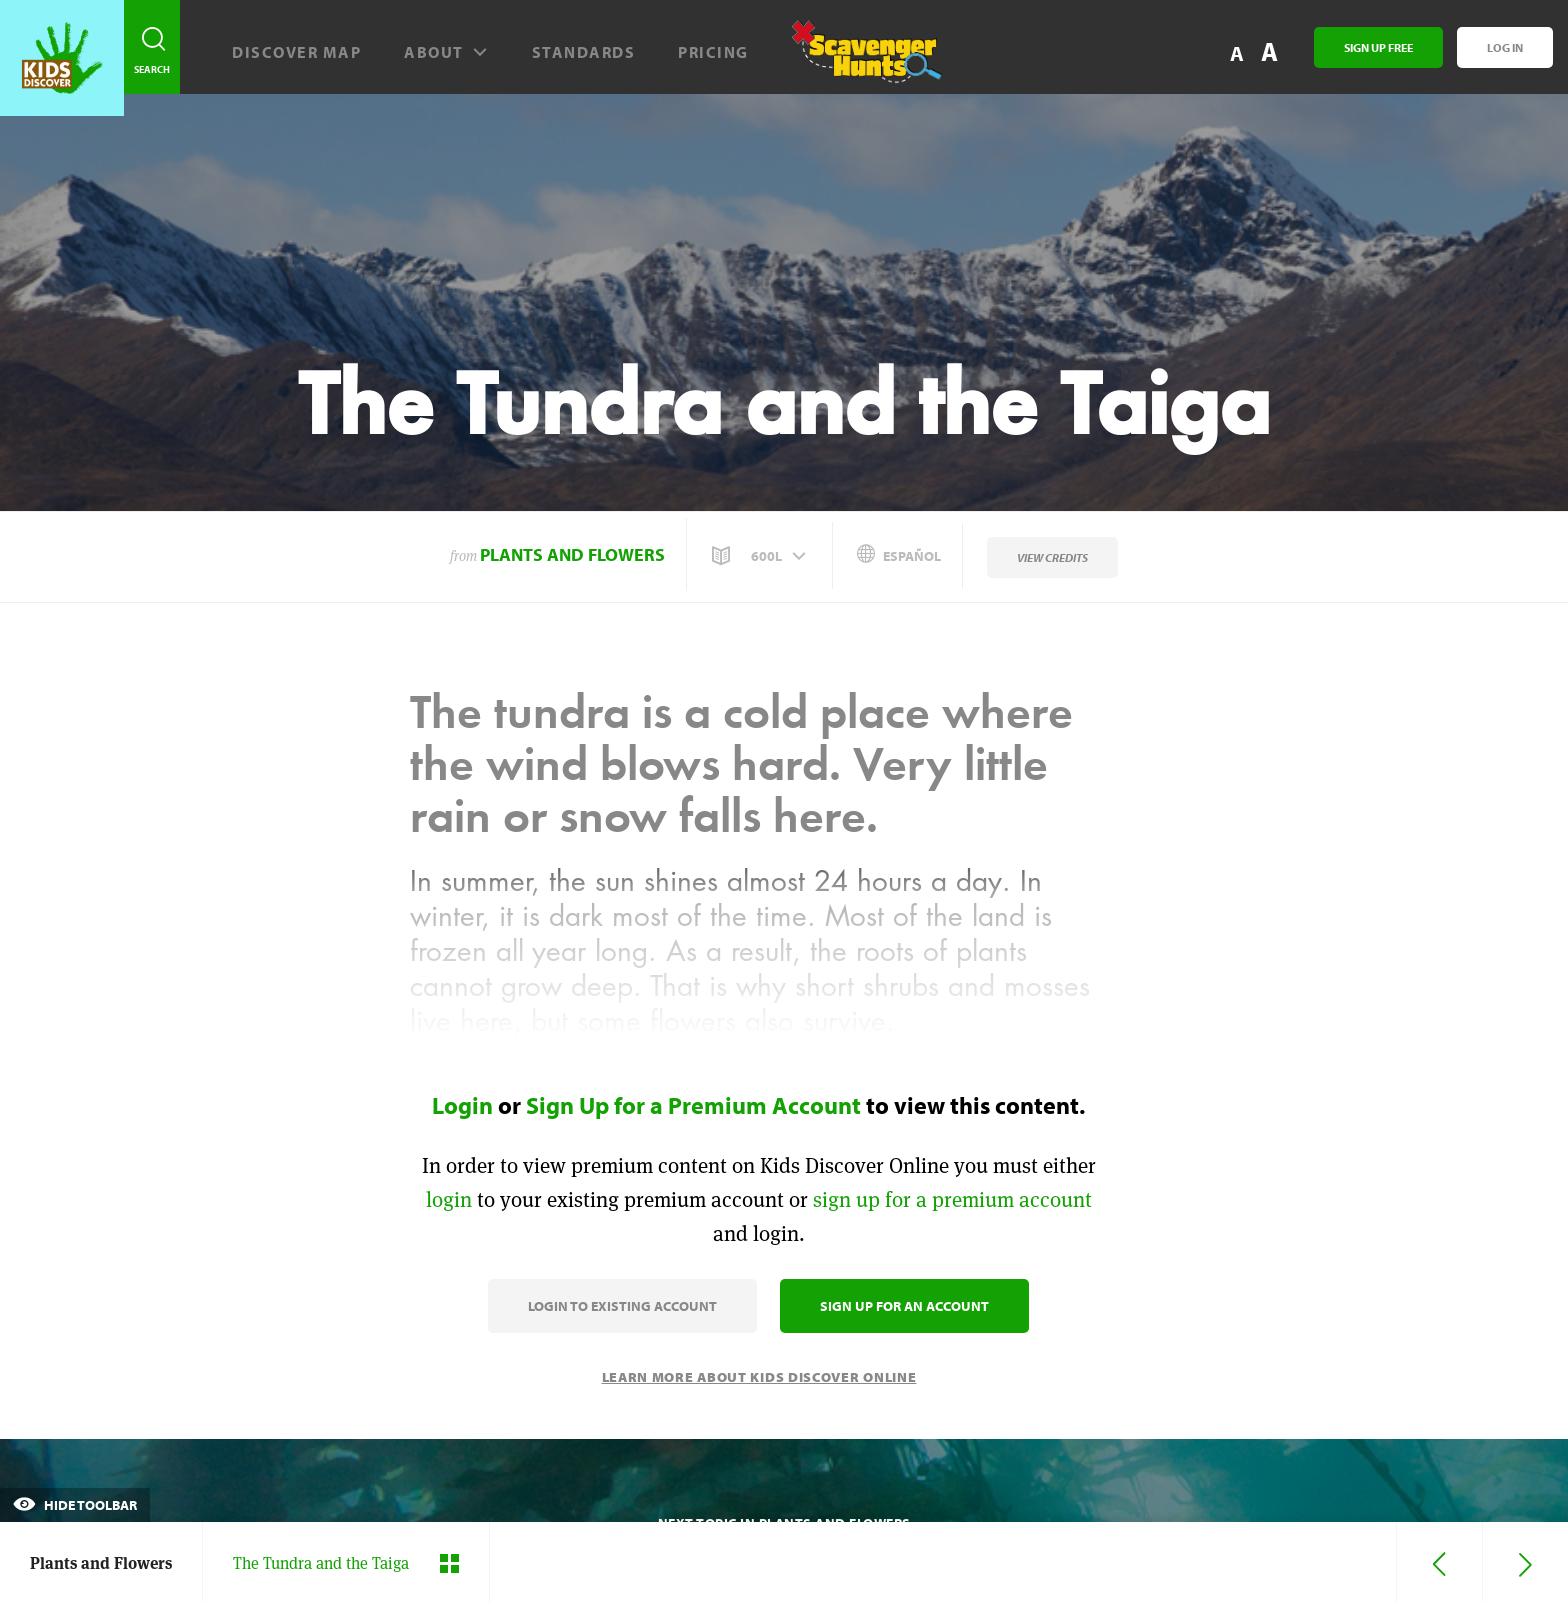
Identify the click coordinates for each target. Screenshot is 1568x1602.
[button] (761, 556)
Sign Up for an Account (904, 1306)
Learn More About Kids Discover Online (759, 1377)
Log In (1505, 47)
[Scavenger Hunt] (855, 60)
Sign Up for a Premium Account (693, 1105)
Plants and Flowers (572, 554)
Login (462, 1105)
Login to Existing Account (622, 1306)
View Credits (1052, 557)
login (449, 1199)
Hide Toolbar (75, 1505)
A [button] (1269, 51)
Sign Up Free (1378, 47)
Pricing (713, 52)
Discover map (296, 52)
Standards (584, 52)
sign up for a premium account (952, 1199)
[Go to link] (62, 58)
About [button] (446, 52)
